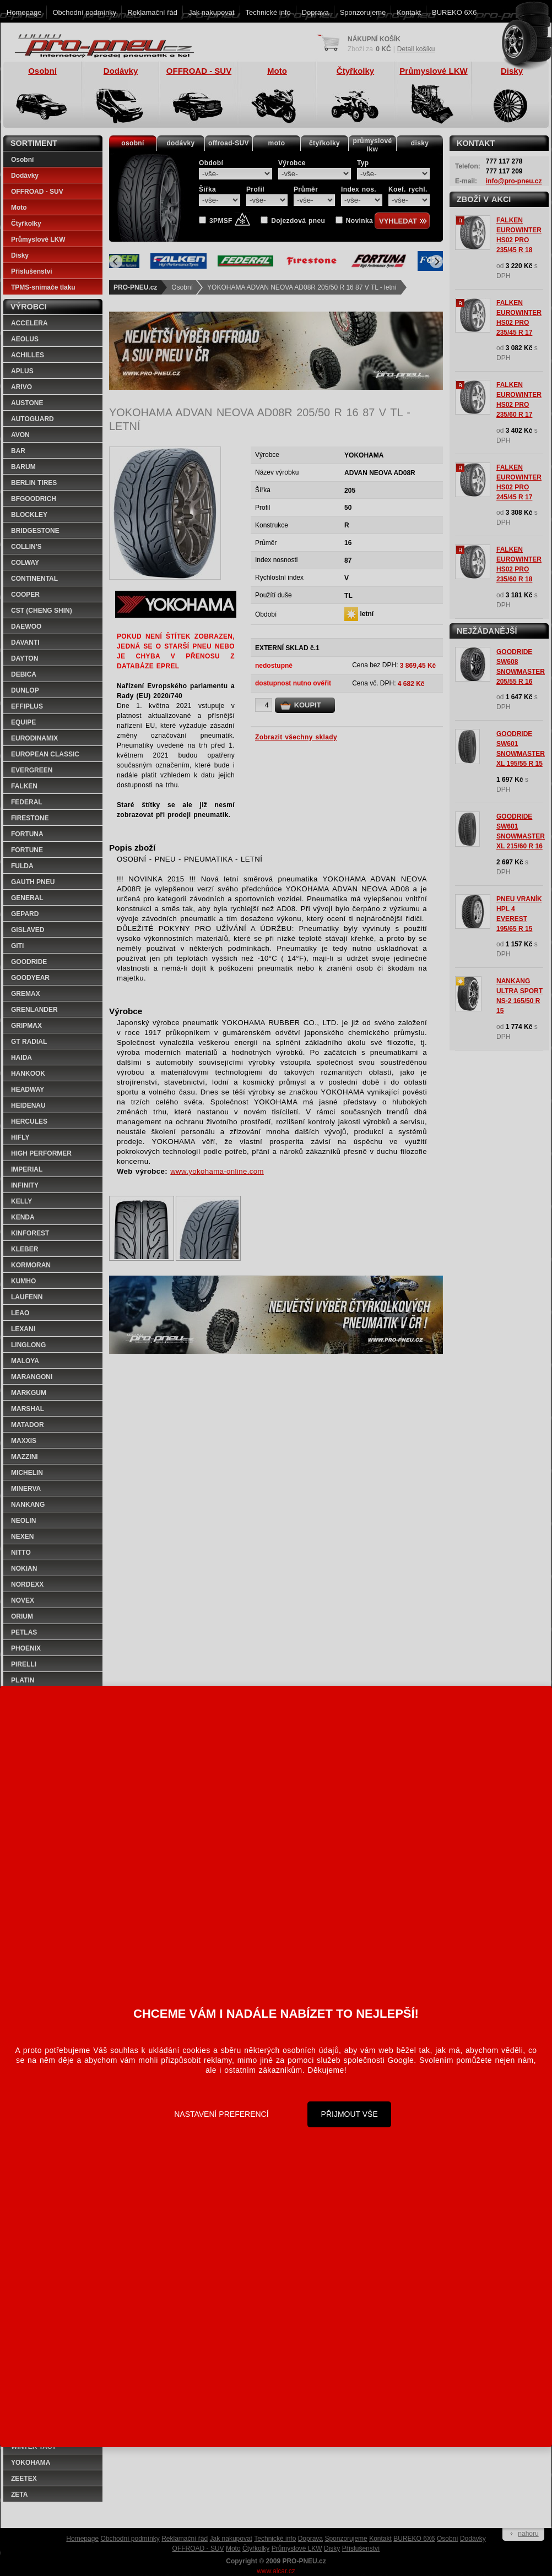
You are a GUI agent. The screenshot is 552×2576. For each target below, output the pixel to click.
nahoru (528, 2533)
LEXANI (23, 1329)
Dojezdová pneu (298, 221)
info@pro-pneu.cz (514, 181)
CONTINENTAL (34, 578)
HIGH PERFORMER (41, 1153)
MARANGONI (31, 1377)
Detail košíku (416, 49)
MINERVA (26, 1489)
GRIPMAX (26, 1026)
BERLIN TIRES (34, 483)
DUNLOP (25, 690)
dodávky (180, 143)
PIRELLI (23, 1664)
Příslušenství (31, 271)
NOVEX (22, 1600)
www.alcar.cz (276, 2571)
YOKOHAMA (30, 2462)
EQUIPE (23, 722)
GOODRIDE (29, 962)
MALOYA (25, 1361)
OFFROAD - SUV (37, 191)
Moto (19, 207)
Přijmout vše (349, 2114)
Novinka (359, 221)
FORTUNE (27, 850)
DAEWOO (26, 626)
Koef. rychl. (407, 189)
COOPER (25, 594)
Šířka (207, 189)
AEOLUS (25, 339)
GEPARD (25, 914)
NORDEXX (27, 1584)
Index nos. (358, 189)
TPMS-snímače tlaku (43, 287)
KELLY (21, 1201)
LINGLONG (28, 1345)
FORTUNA (27, 834)
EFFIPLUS (27, 706)
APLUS (22, 371)
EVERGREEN (31, 770)
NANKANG (28, 1504)
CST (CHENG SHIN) (41, 610)
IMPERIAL (26, 1169)
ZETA (19, 2494)
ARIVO (21, 387)
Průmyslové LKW (38, 239)
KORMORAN (31, 1265)
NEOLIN (23, 1520)
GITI (17, 946)
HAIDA (21, 1057)
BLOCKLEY (29, 515)
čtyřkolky (324, 143)
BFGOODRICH (33, 499)
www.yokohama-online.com (217, 1171)
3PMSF (229, 221)
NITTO (21, 1552)
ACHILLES (27, 355)
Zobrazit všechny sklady (296, 737)
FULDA (22, 866)
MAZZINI (24, 1457)
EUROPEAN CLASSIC (45, 754)
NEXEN (22, 1536)
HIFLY (20, 1137)
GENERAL (27, 898)
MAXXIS (23, 1441)
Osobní (182, 287)
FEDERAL (26, 802)
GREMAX (25, 994)
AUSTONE (27, 403)
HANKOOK (28, 1073)
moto (276, 143)
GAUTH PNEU (33, 882)
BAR (18, 451)
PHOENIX (26, 1648)
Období (211, 163)
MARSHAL (27, 1409)
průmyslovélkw (372, 145)
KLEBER (24, 1249)
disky (420, 143)
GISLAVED (27, 930)
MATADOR (27, 1425)
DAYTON (24, 658)
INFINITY (25, 1185)
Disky (20, 255)
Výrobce (292, 163)
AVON (20, 435)
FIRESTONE (29, 818)
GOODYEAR (30, 978)
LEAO (20, 1313)
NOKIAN (24, 1568)
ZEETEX (24, 2478)
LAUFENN (26, 1297)
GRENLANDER (34, 1010)
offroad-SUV (228, 143)
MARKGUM (28, 1393)
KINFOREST (30, 1233)
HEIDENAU (28, 1105)
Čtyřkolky (26, 223)
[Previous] (115, 261)
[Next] (436, 261)
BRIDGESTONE (35, 531)
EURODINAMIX (34, 738)
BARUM (23, 467)
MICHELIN (27, 1473)
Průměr (306, 189)
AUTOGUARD (32, 419)
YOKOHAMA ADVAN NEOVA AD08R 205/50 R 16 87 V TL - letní (302, 287)
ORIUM (22, 1616)
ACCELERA (29, 323)
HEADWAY (27, 1089)
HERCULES (29, 1121)
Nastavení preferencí (221, 2114)
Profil (255, 189)
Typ (363, 163)
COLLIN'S (26, 547)
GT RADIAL (29, 1041)
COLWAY (25, 563)
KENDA (23, 1217)
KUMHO (23, 1281)
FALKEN (24, 786)
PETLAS (24, 1632)
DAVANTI (25, 642)
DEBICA (23, 674)
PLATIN (22, 1680)
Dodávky (25, 175)
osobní (132, 143)
